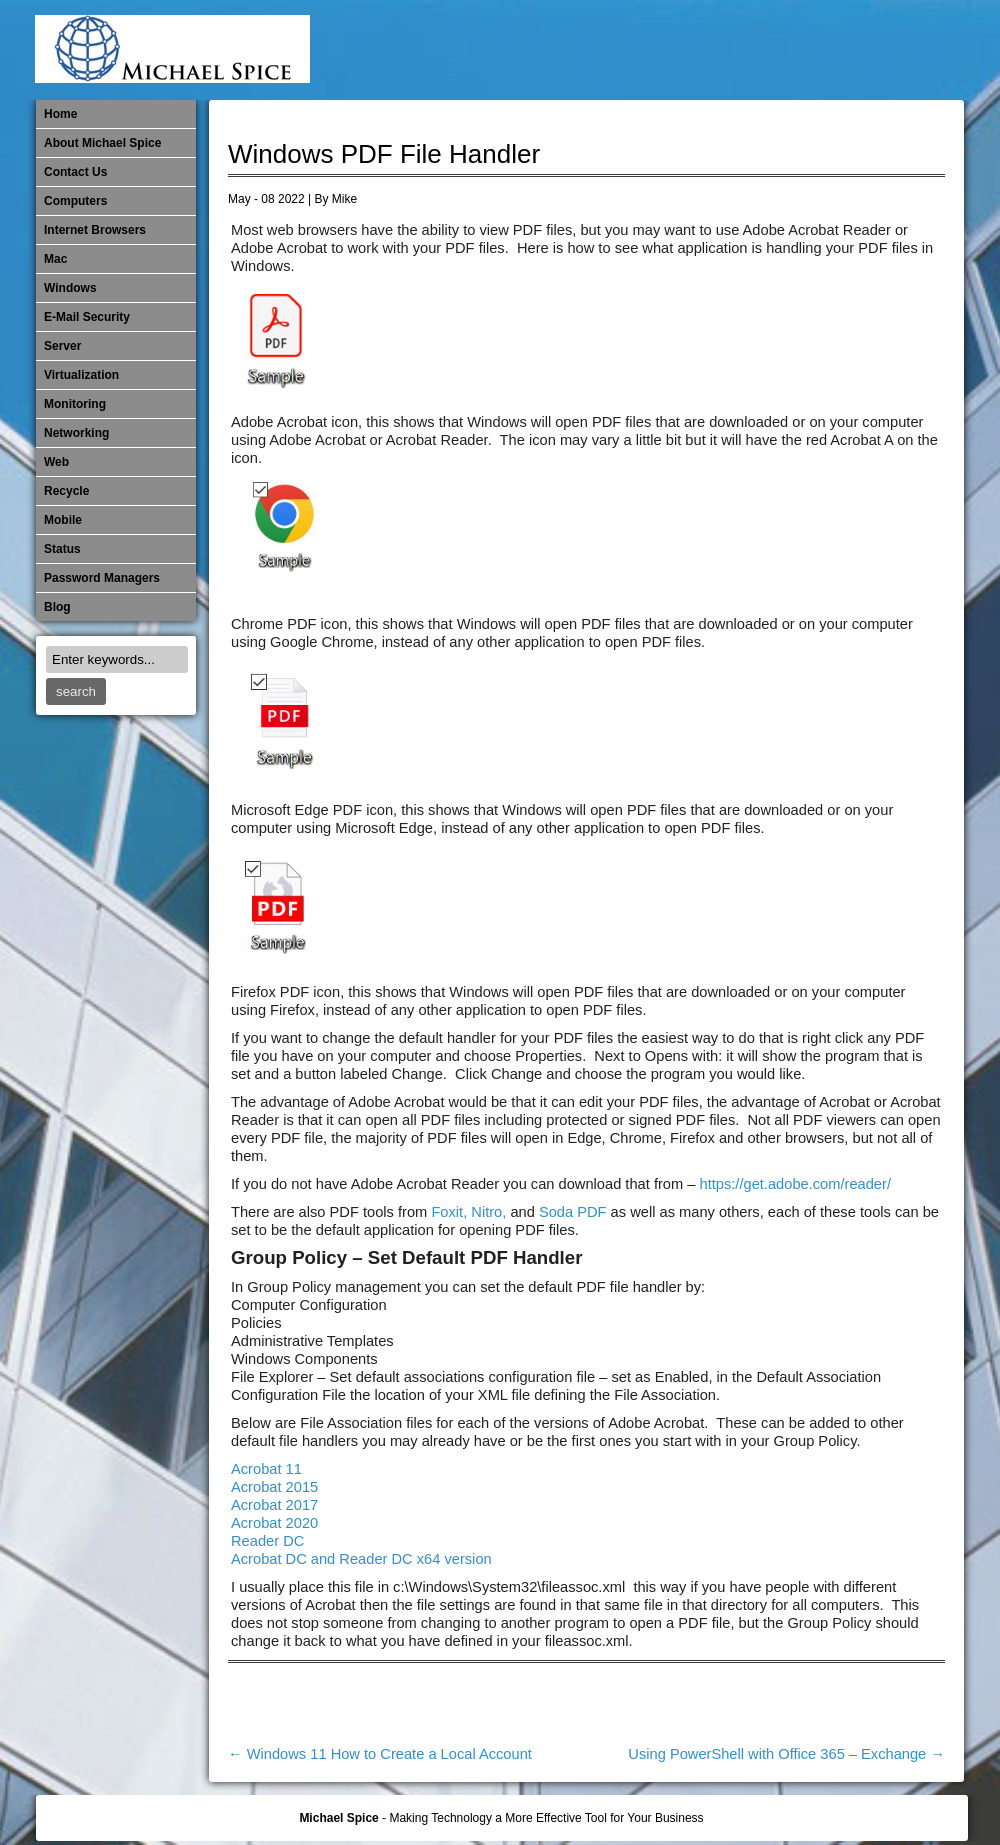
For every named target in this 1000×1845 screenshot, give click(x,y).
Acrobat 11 (266, 1469)
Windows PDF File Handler (384, 154)
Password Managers (911, 50)
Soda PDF (573, 1212)
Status (62, 549)
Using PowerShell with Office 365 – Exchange (786, 1754)
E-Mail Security (614, 50)
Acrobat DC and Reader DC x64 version (361, 1559)
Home (60, 114)
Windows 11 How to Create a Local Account (380, 1754)
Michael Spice (338, 1818)
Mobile (746, 50)
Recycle (66, 491)
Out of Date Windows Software (878, 50)
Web (56, 462)
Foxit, (449, 1212)
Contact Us (75, 172)
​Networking (812, 50)
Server (62, 346)
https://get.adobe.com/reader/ (795, 1184)
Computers (75, 201)
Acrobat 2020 (274, 1523)
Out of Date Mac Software (845, 50)
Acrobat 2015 (274, 1487)
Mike (344, 199)
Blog (57, 607)
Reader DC (267, 1541)
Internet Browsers (95, 230)
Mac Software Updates (680, 50)
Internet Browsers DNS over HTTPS (647, 50)
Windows (70, 288)
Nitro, (490, 1212)
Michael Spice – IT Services (713, 50)
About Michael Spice (102, 143)
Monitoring (779, 50)
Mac (55, 259)
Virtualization (81, 375)
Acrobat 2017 (274, 1505)
